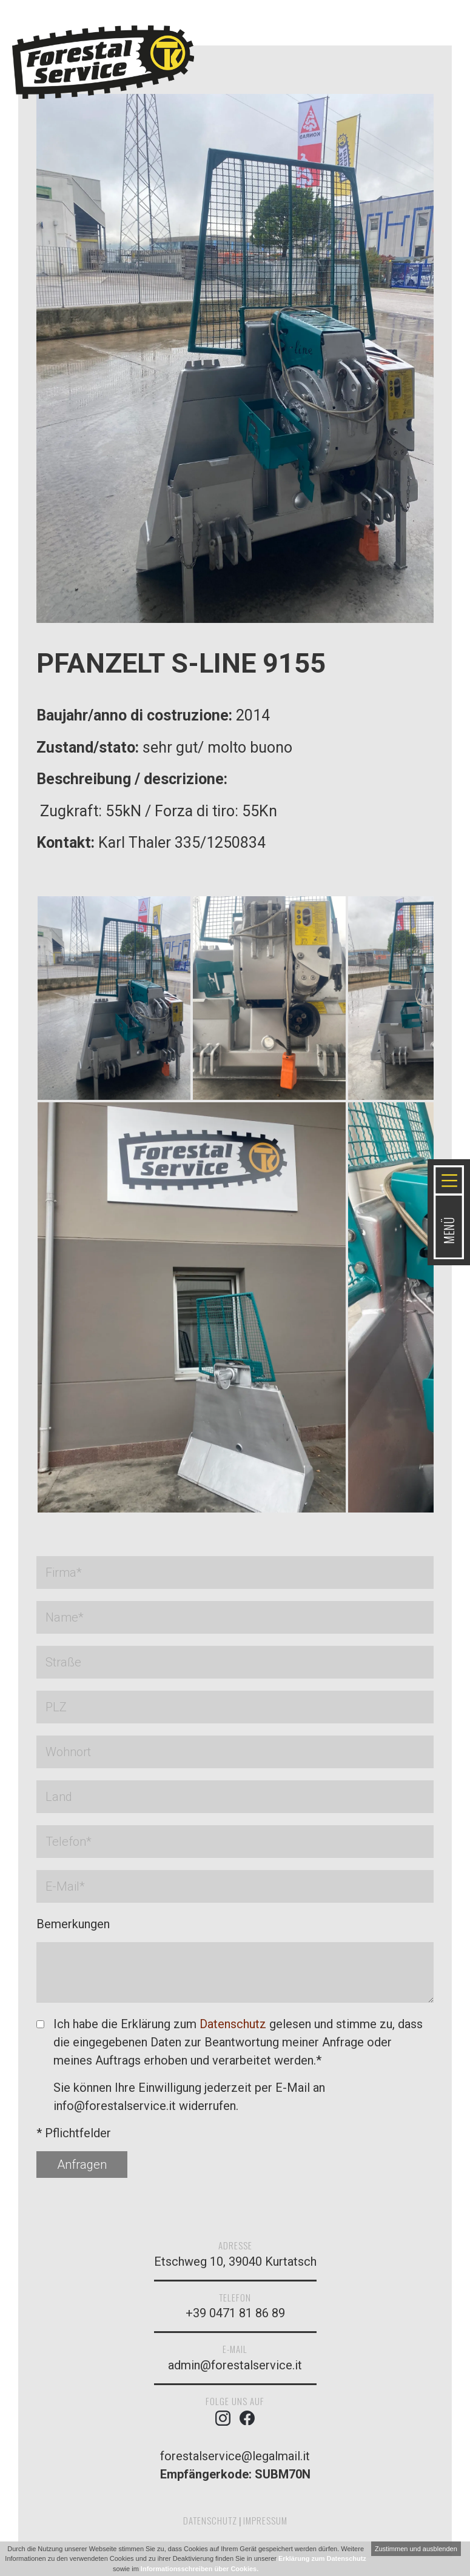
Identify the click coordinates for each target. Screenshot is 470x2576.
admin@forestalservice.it (235, 2365)
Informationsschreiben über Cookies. (199, 2568)
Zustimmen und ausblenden (416, 2548)
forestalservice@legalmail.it (235, 2456)
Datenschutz (233, 2024)
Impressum (265, 2520)
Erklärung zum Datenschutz (322, 2558)
